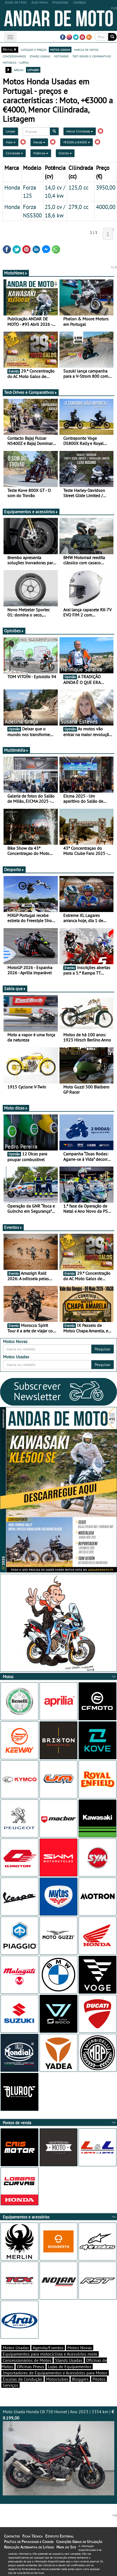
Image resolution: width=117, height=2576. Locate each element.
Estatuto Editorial (59, 2536)
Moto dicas (16, 1108)
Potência (40, 153)
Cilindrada (14, 153)
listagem (33, 69)
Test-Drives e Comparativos (30, 392)
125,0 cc (78, 187)
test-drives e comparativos (91, 56)
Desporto (14, 869)
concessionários (14, 56)
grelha (18, 69)
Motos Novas (79, 2347)
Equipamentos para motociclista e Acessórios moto (50, 2354)
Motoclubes (57, 2379)
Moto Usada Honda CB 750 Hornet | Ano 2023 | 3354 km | (58, 2452)
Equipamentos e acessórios (31, 511)
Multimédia (16, 750)
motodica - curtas (16, 62)
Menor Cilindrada (79, 131)
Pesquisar (102, 1349)
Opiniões (14, 630)
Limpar (10, 131)
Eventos (13, 1227)
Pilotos (99, 2379)
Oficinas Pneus (30, 2366)
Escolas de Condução (22, 2379)
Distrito (65, 153)
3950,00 (105, 187)
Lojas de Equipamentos (69, 2366)
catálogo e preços (33, 49)
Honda (39, 142)
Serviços (10, 2385)
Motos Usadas (16, 2347)
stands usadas (40, 56)
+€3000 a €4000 (76, 142)
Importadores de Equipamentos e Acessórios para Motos (55, 2373)
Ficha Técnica (32, 2536)
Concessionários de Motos (27, 2360)
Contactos (12, 2536)
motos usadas (60, 49)
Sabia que (15, 988)
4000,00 (105, 207)
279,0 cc (78, 207)
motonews (61, 56)
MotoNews (16, 273)
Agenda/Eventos (48, 2347)
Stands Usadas (68, 2360)
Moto (11, 142)
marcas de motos (86, 49)
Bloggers (80, 2379)
